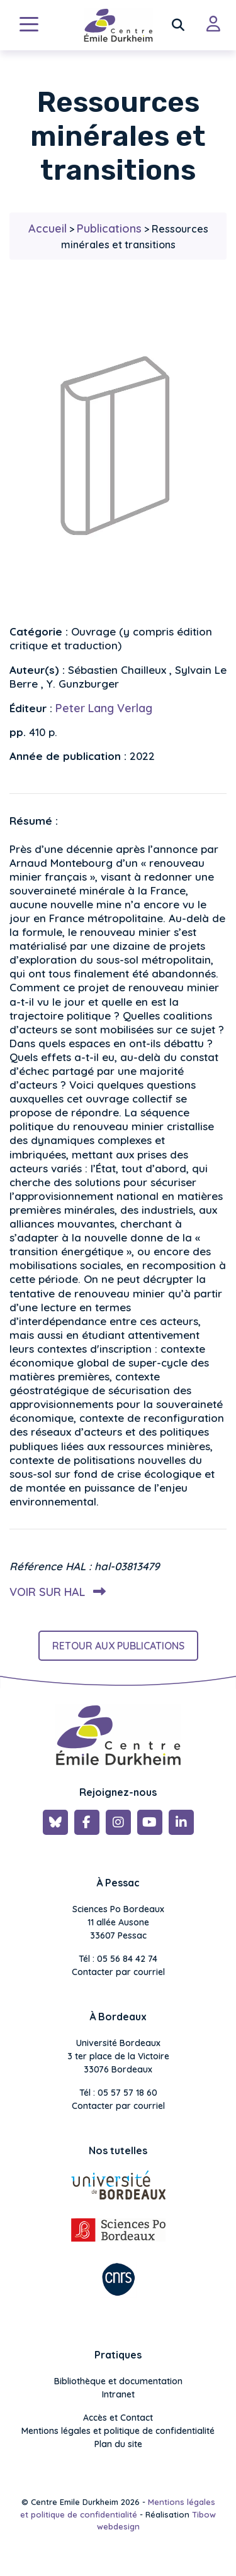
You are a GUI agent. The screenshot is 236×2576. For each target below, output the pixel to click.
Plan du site (118, 2444)
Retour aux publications (118, 1645)
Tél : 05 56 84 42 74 (118, 1958)
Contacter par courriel (118, 1972)
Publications (109, 228)
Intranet (118, 2394)
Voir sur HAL (55, 1592)
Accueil (47, 228)
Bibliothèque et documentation (118, 2381)
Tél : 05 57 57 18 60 (118, 2092)
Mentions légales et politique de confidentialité (118, 2430)
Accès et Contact (118, 2417)
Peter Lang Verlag (103, 708)
